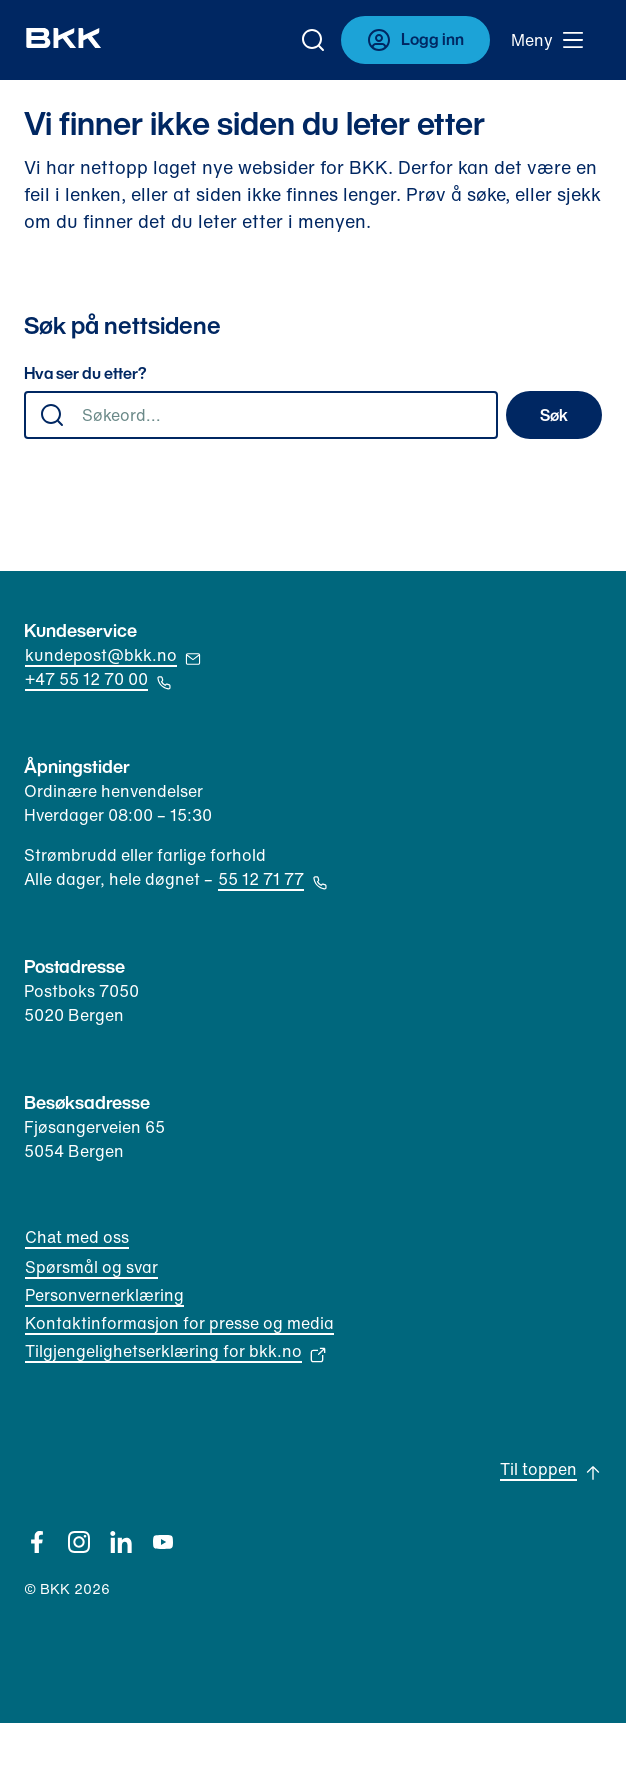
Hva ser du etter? (85, 374)
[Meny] (548, 40)
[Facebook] (37, 1542)
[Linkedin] (121, 1542)
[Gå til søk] (313, 40)
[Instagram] (79, 1542)
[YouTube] (163, 1542)
